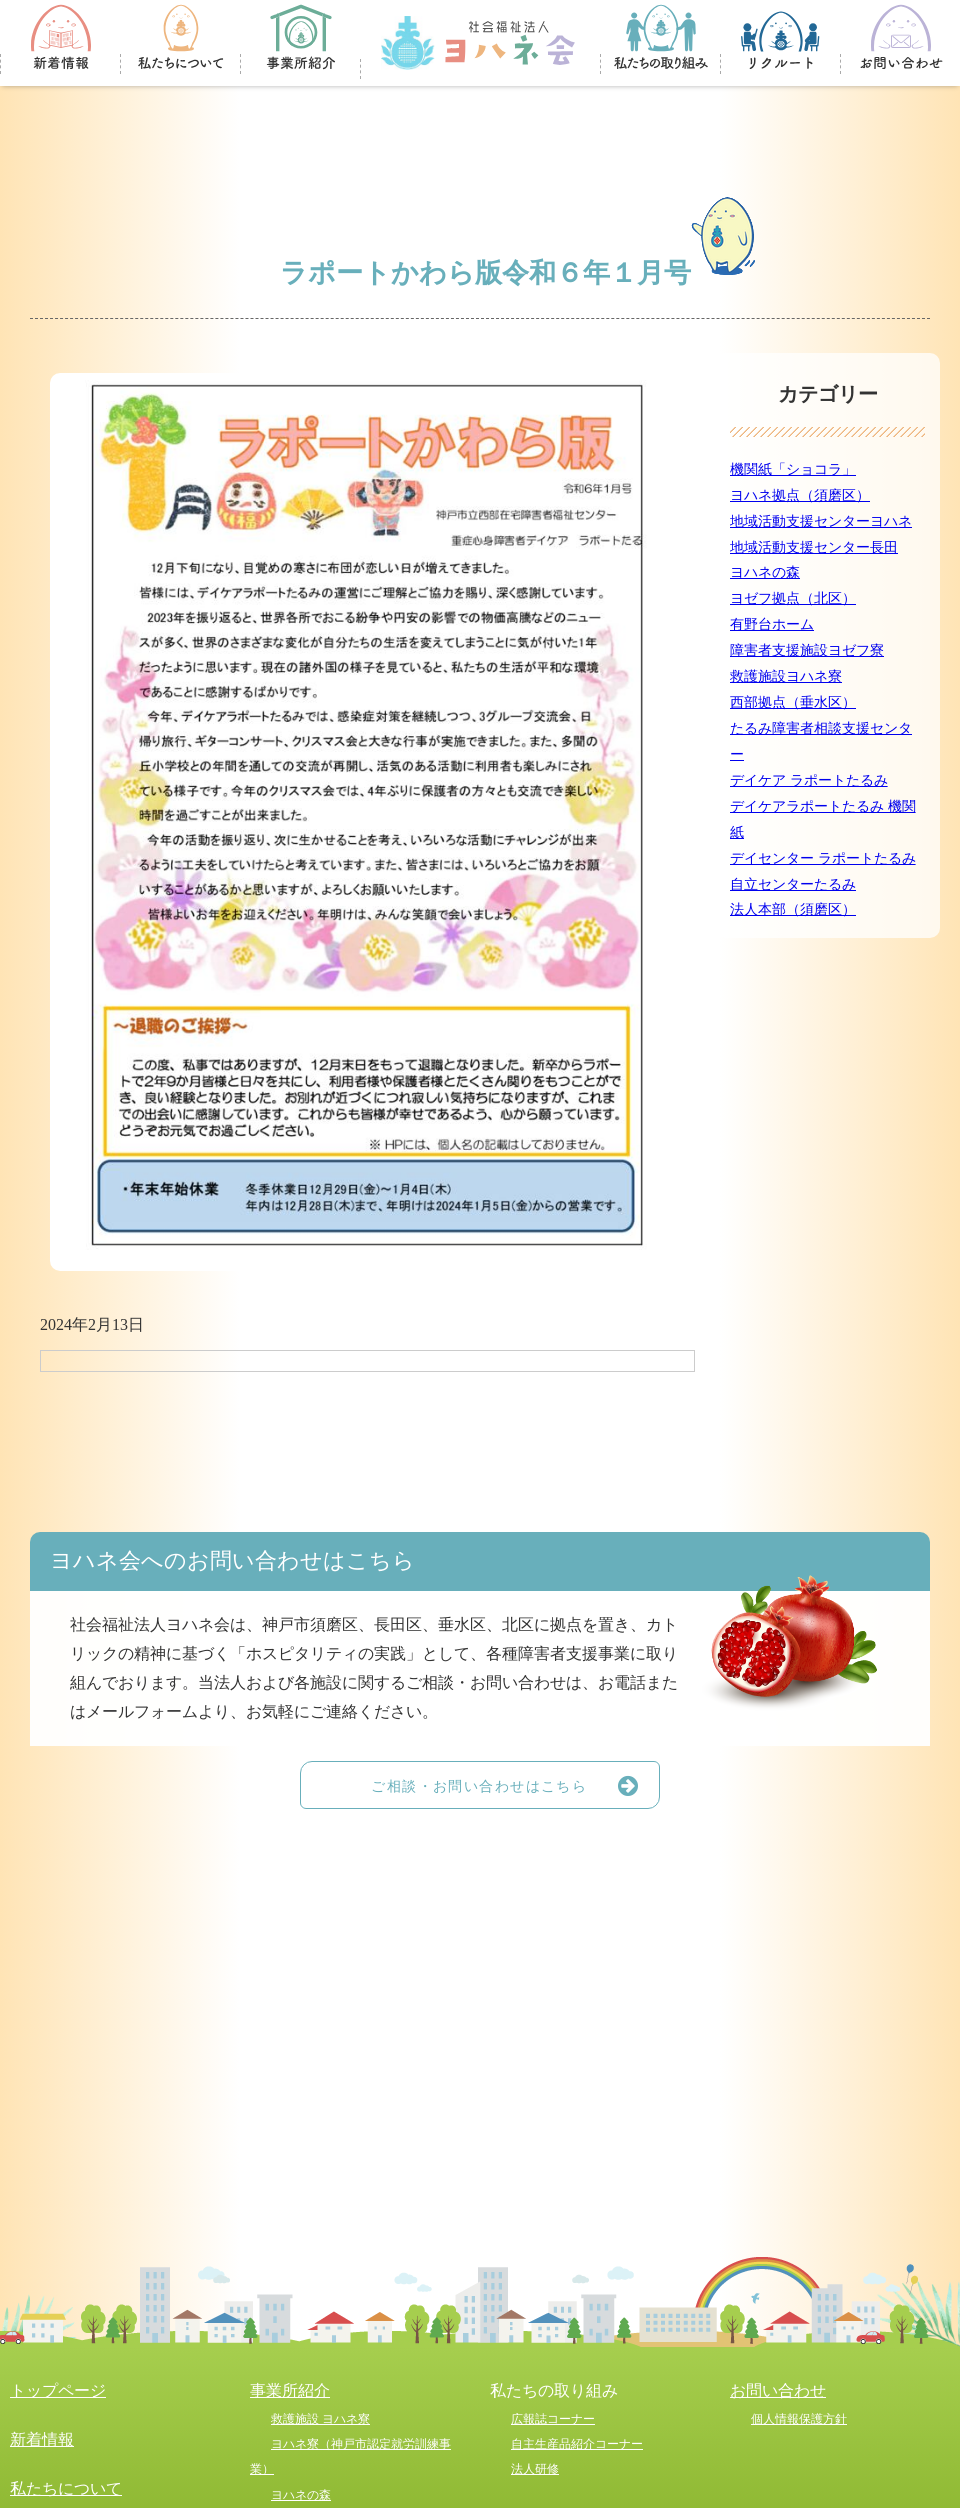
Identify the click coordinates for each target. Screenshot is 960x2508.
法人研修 (535, 2469)
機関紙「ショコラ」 (793, 469)
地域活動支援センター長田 (814, 547)
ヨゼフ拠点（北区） (793, 598)
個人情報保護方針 (799, 2419)
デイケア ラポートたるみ (809, 780)
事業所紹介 (290, 2390)
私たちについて (66, 2488)
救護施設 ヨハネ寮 (320, 2419)
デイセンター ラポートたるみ (823, 858)
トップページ (58, 2390)
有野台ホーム (772, 624)
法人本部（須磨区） (793, 909)
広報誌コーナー (553, 2419)
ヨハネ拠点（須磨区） (800, 495)
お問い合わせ (778, 2390)
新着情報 (42, 2439)
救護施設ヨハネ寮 (786, 676)
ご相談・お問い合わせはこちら (515, 1785)
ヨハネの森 (765, 572)
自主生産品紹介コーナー (577, 2444)
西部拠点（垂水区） (793, 702)
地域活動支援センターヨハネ (821, 521)
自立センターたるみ (793, 884)
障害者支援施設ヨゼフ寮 (807, 650)
